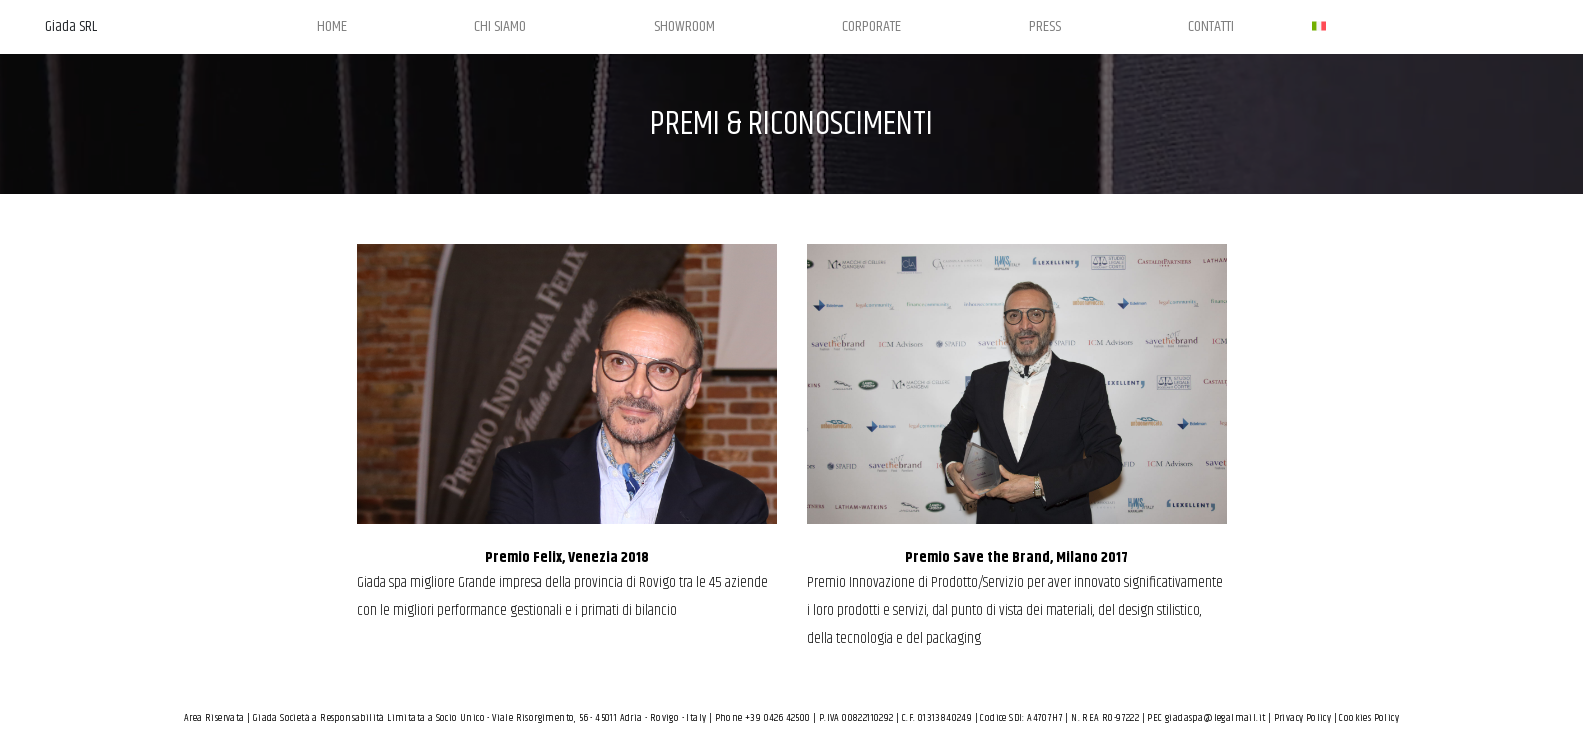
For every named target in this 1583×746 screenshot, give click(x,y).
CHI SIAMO (500, 26)
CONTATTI (1211, 26)
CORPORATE (871, 26)
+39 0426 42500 (778, 718)
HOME (332, 26)
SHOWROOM (684, 26)
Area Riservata (214, 718)
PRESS (1045, 26)
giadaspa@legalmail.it (1215, 718)
